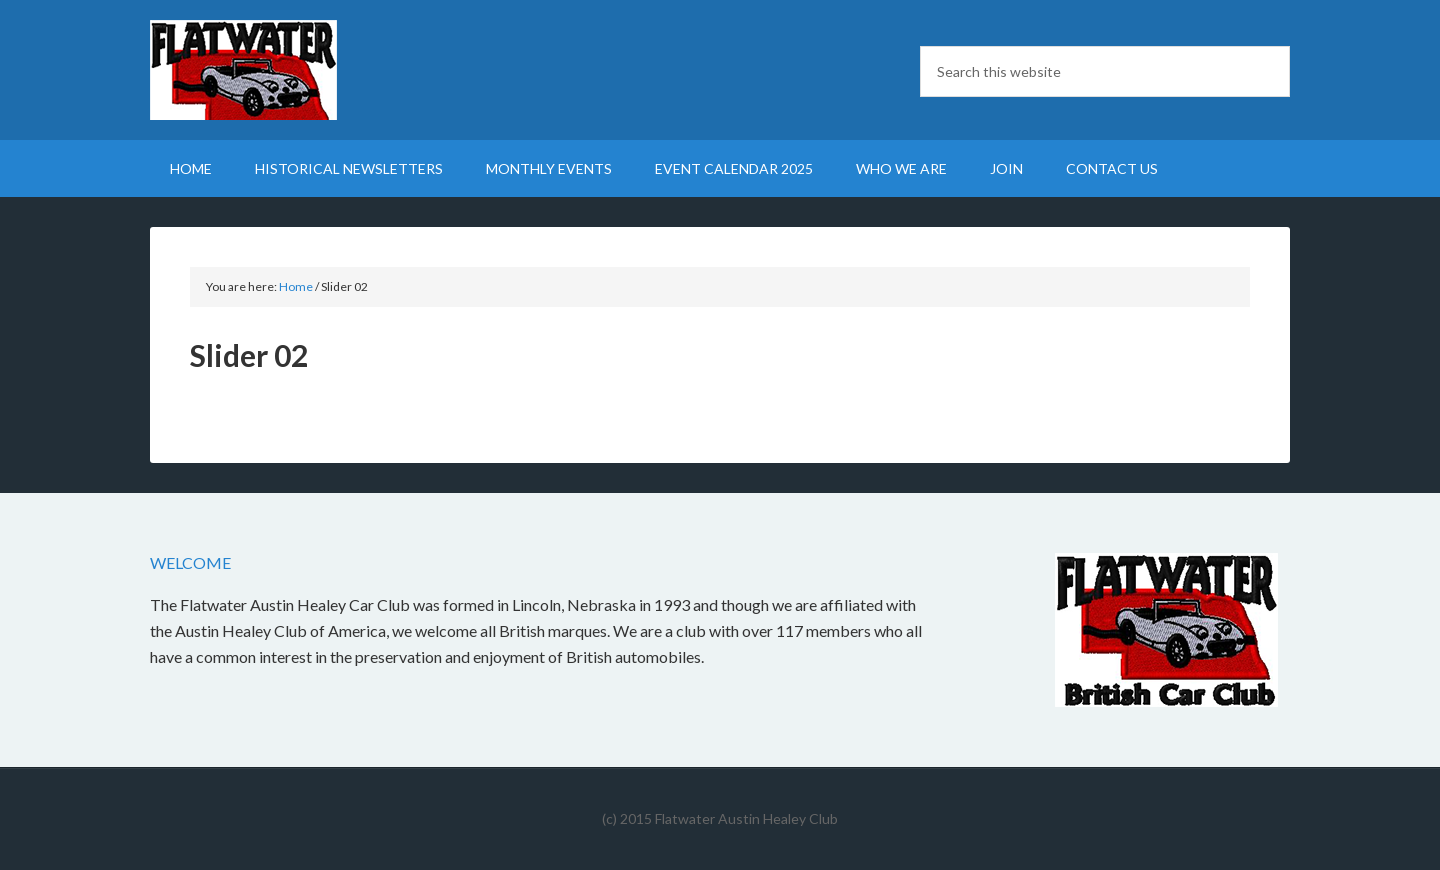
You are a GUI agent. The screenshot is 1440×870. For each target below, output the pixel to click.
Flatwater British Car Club (320, 70)
